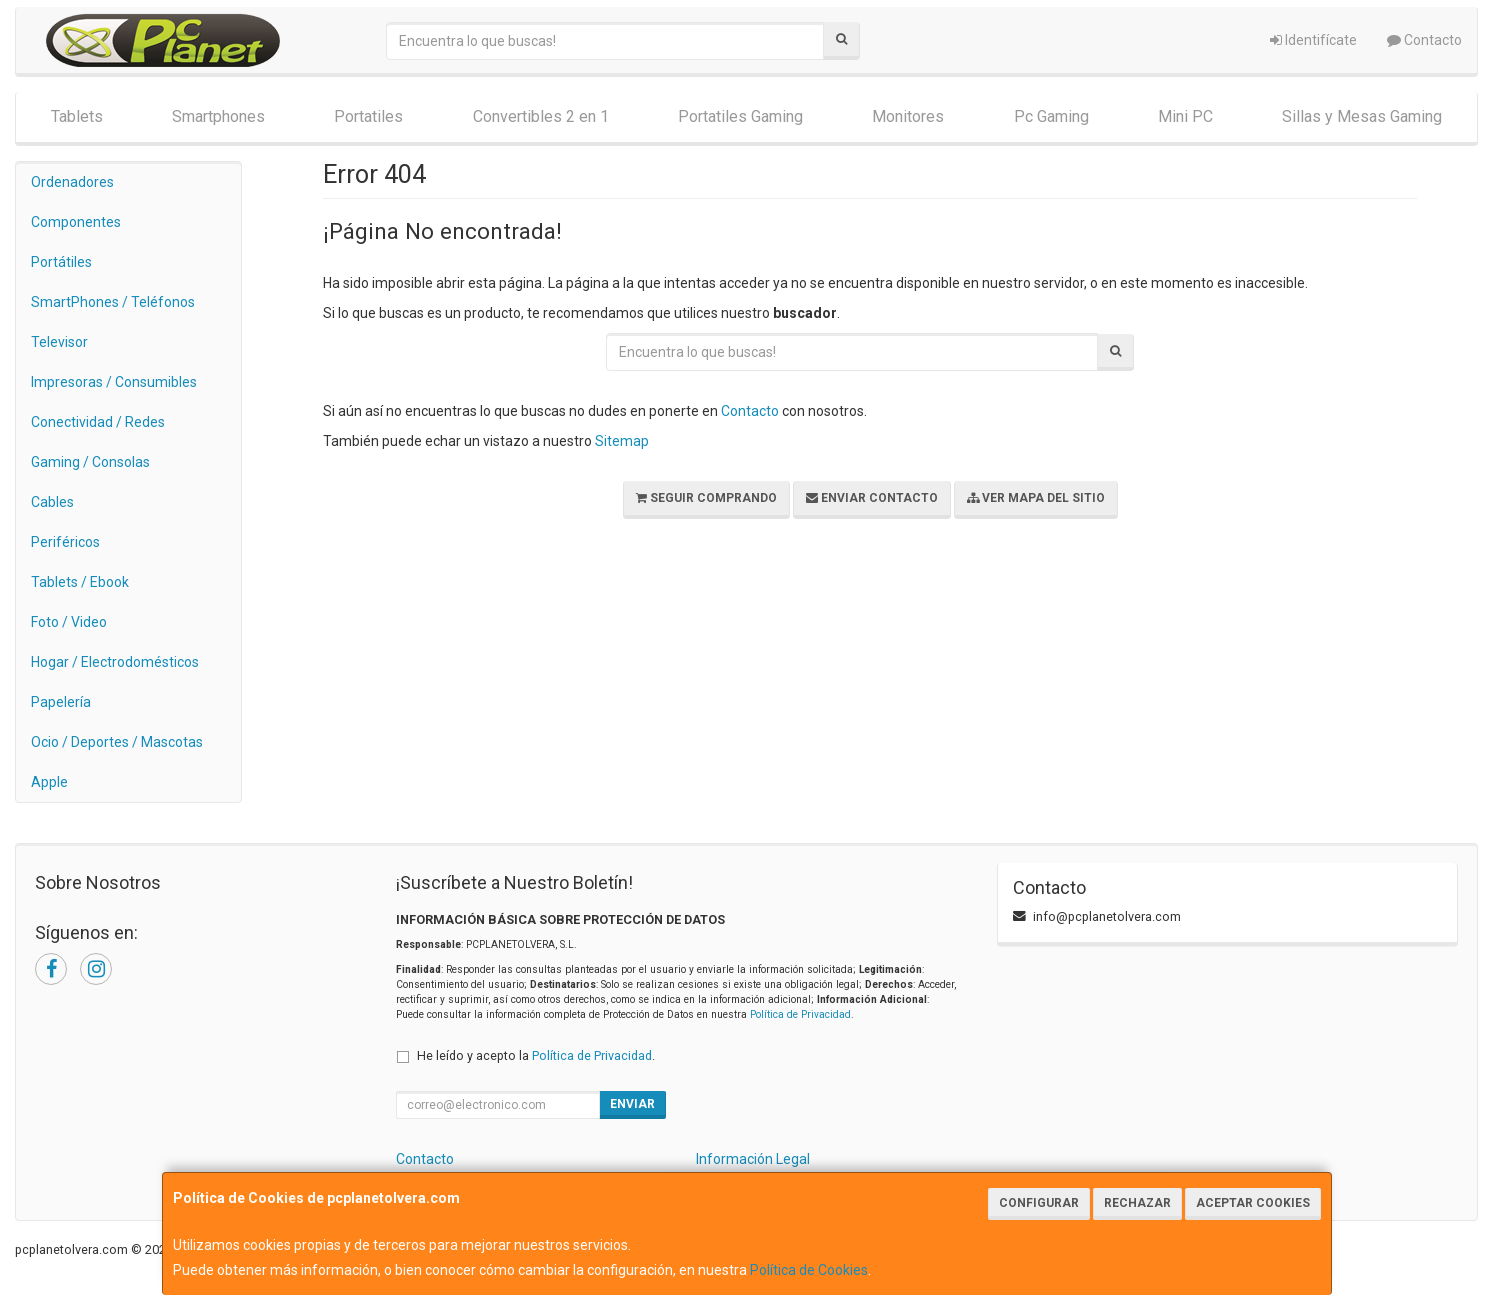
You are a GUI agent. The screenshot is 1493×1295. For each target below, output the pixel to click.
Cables (52, 502)
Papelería (61, 702)
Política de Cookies (809, 1270)
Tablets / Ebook (80, 582)
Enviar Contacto (872, 498)
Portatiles (368, 116)
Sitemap (622, 441)
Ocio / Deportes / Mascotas (117, 742)
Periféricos (65, 542)
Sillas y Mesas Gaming (1362, 116)
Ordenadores (72, 182)
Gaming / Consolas (90, 462)
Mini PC (1185, 116)
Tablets (77, 116)
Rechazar (1137, 1203)
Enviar (632, 1104)
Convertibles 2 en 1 (541, 116)
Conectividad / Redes (98, 422)
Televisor (59, 342)
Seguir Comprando (706, 498)
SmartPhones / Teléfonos (113, 302)
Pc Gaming (1051, 116)
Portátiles (61, 262)
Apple (49, 782)
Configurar (1039, 1203)
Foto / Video (69, 622)
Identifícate (1313, 40)
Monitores (908, 116)
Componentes (76, 222)
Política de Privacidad (800, 1014)
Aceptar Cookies (1253, 1203)
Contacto (1424, 40)
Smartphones (218, 116)
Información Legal (753, 1159)
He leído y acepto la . (536, 1055)
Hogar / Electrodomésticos (115, 662)
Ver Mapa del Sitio (1036, 498)
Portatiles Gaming (740, 116)
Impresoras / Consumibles (114, 382)
